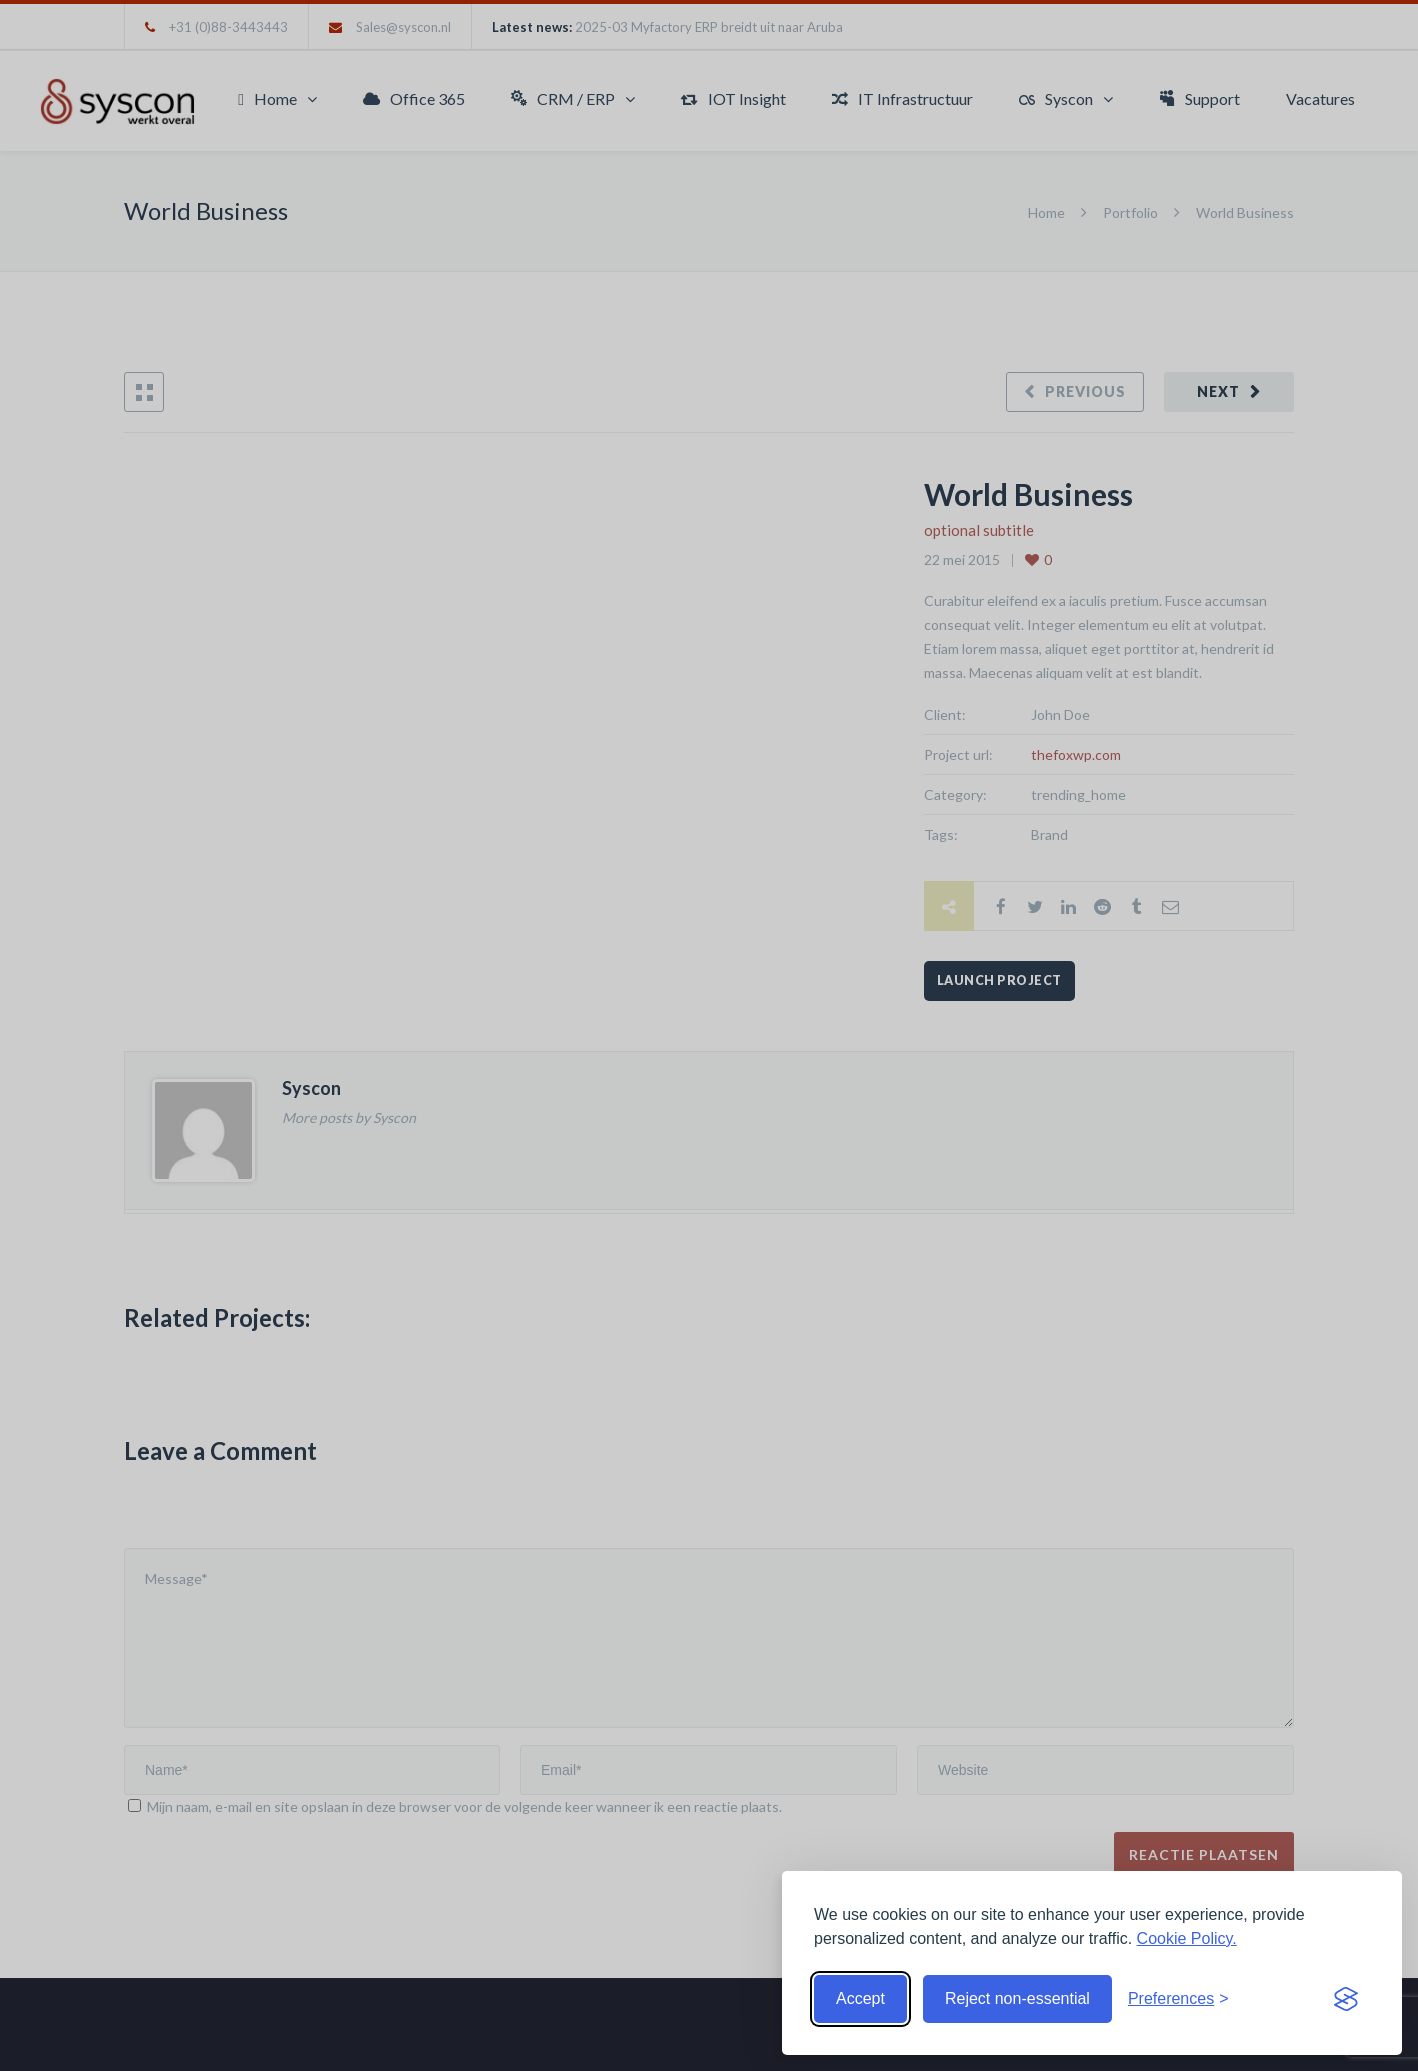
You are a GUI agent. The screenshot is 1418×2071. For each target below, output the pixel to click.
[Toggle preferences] (1178, 1999)
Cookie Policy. (1187, 1938)
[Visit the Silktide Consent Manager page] (1346, 1999)
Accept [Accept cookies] (860, 1998)
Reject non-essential (1017, 1998)
